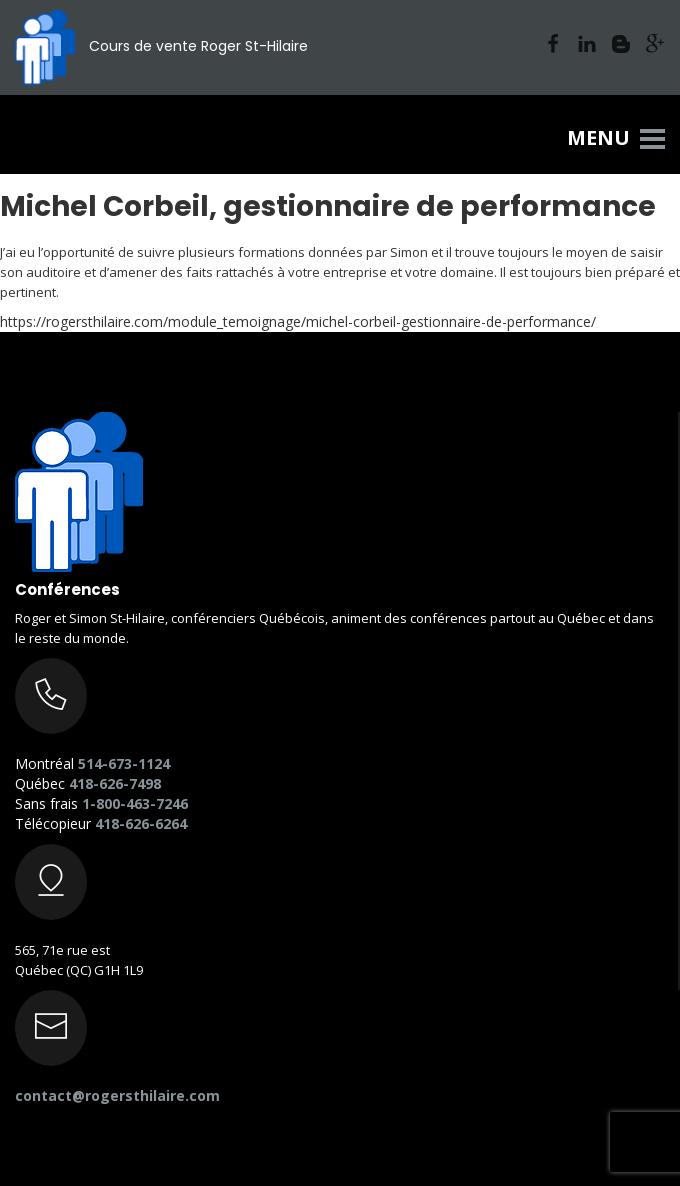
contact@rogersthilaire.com (117, 1095)
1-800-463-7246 (135, 803)
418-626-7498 (115, 783)
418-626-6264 (141, 823)
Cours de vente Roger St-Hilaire (161, 46)
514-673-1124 (124, 763)
